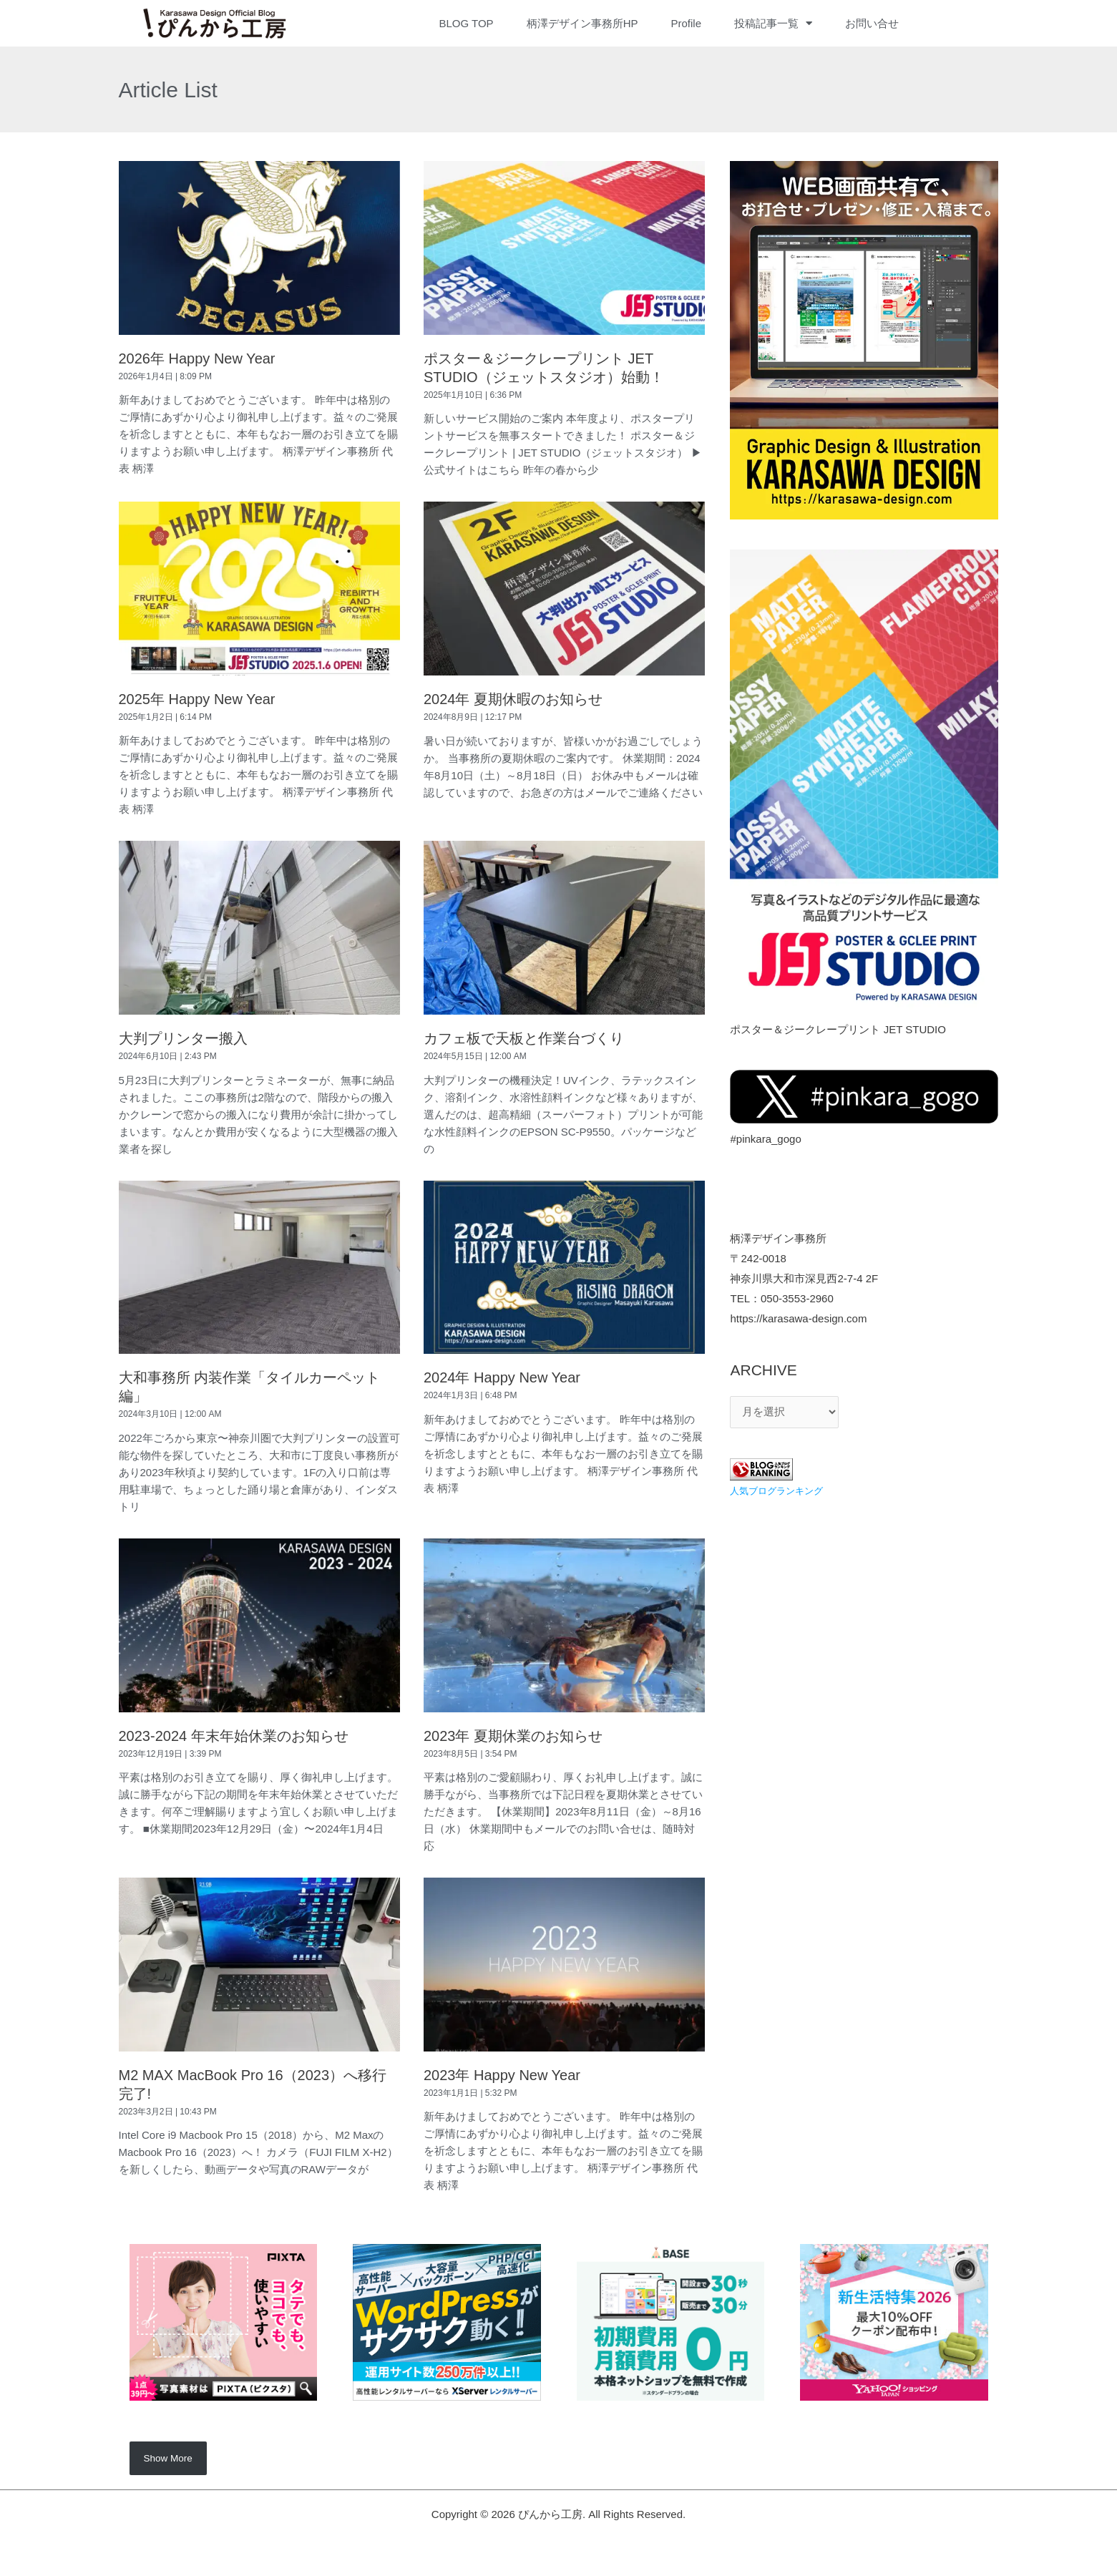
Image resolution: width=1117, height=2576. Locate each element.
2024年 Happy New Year (502, 1377)
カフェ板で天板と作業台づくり (524, 1038)
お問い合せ (872, 23)
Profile (685, 23)
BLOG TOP (466, 23)
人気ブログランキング (780, 1490)
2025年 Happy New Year (197, 699)
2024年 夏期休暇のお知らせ (513, 699)
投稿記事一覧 (773, 24)
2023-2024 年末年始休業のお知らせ (233, 1736)
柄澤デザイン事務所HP (582, 23)
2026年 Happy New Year (197, 358)
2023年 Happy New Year (502, 2075)
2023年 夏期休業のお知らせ (513, 1736)
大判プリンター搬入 (183, 1038)
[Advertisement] (864, 1615)
